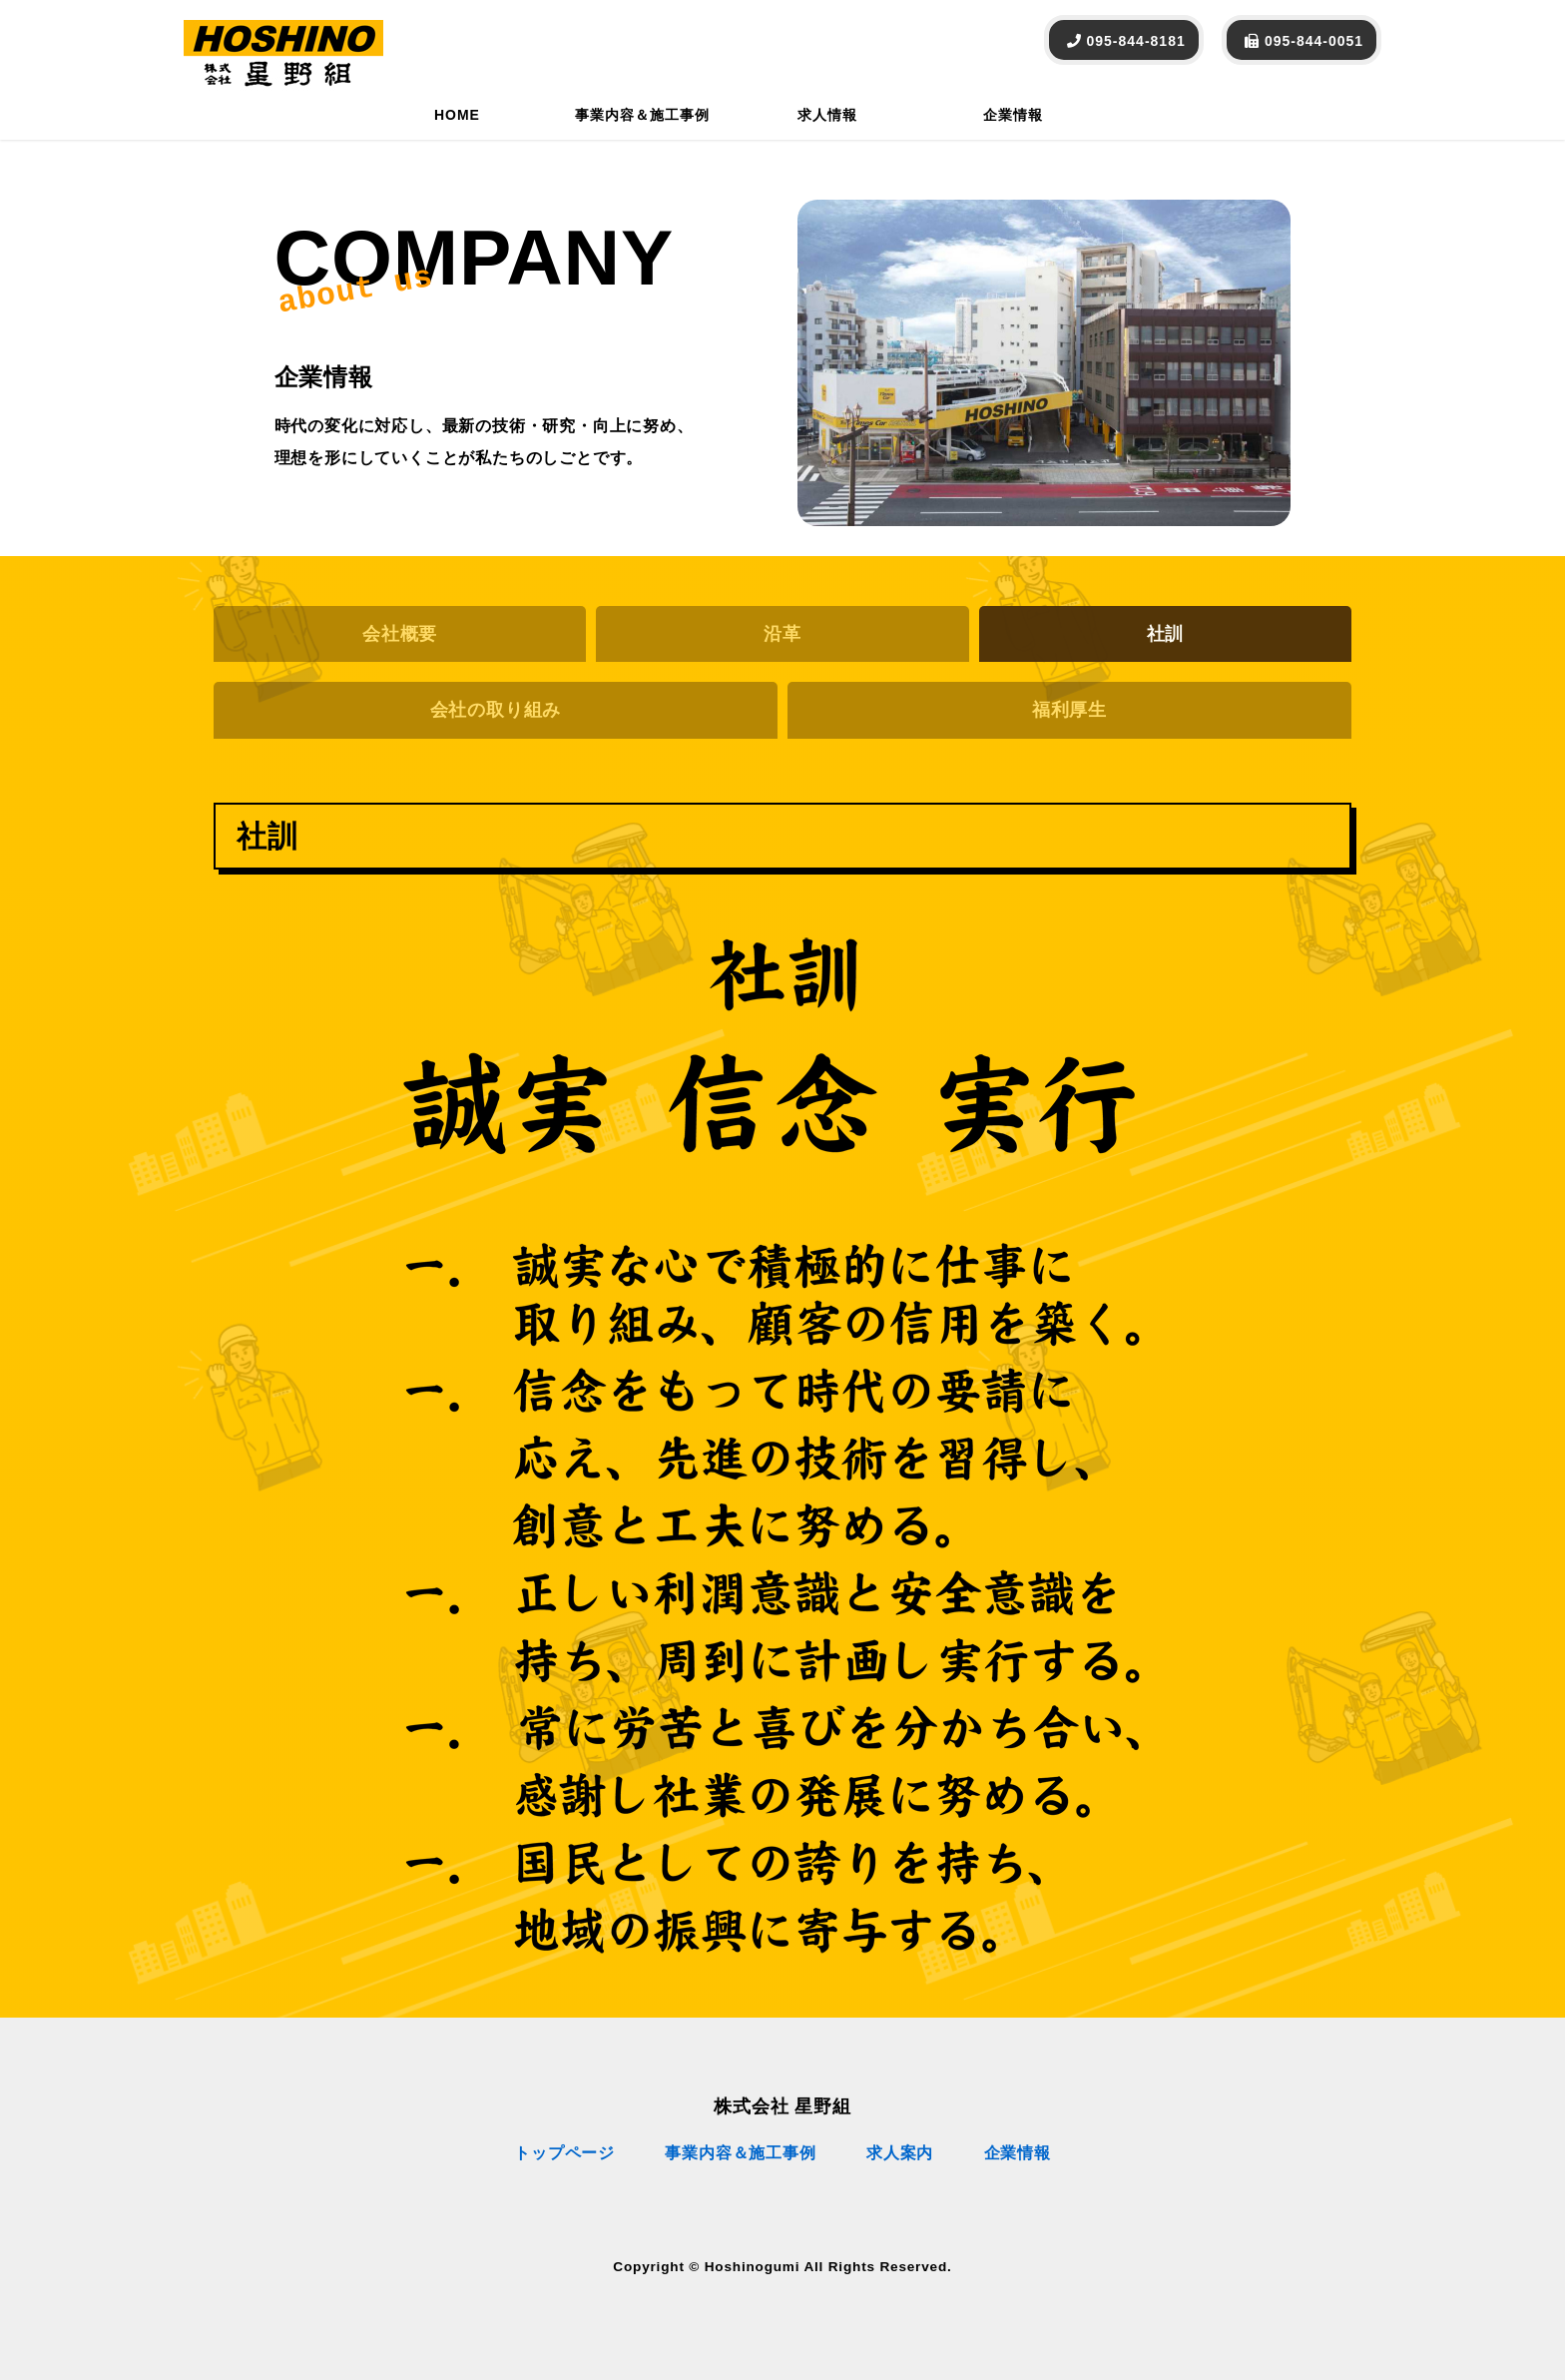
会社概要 (399, 634)
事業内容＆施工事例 (642, 115)
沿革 (782, 634)
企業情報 (1013, 115)
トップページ (564, 2152)
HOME (457, 115)
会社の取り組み (496, 710)
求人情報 (827, 115)
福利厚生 (1069, 710)
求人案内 (899, 2152)
